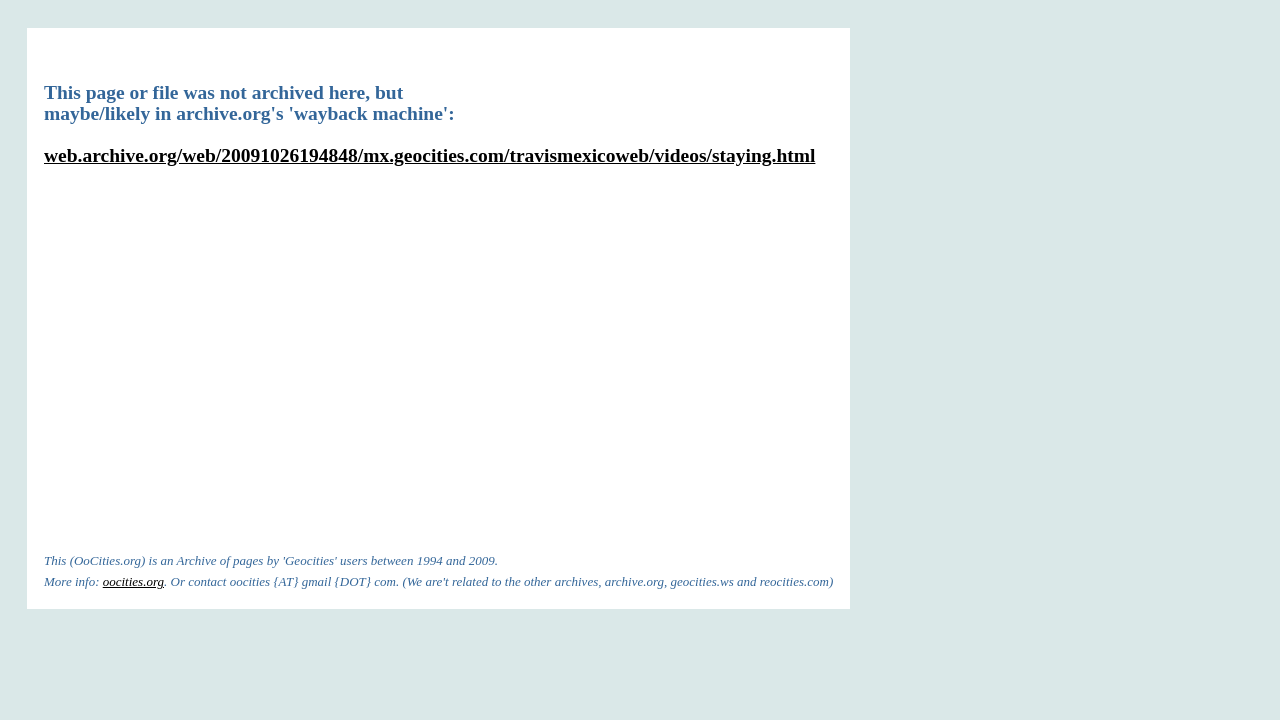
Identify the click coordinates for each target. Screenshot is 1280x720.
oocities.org (133, 581)
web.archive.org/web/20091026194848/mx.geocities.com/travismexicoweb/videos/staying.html (429, 155)
